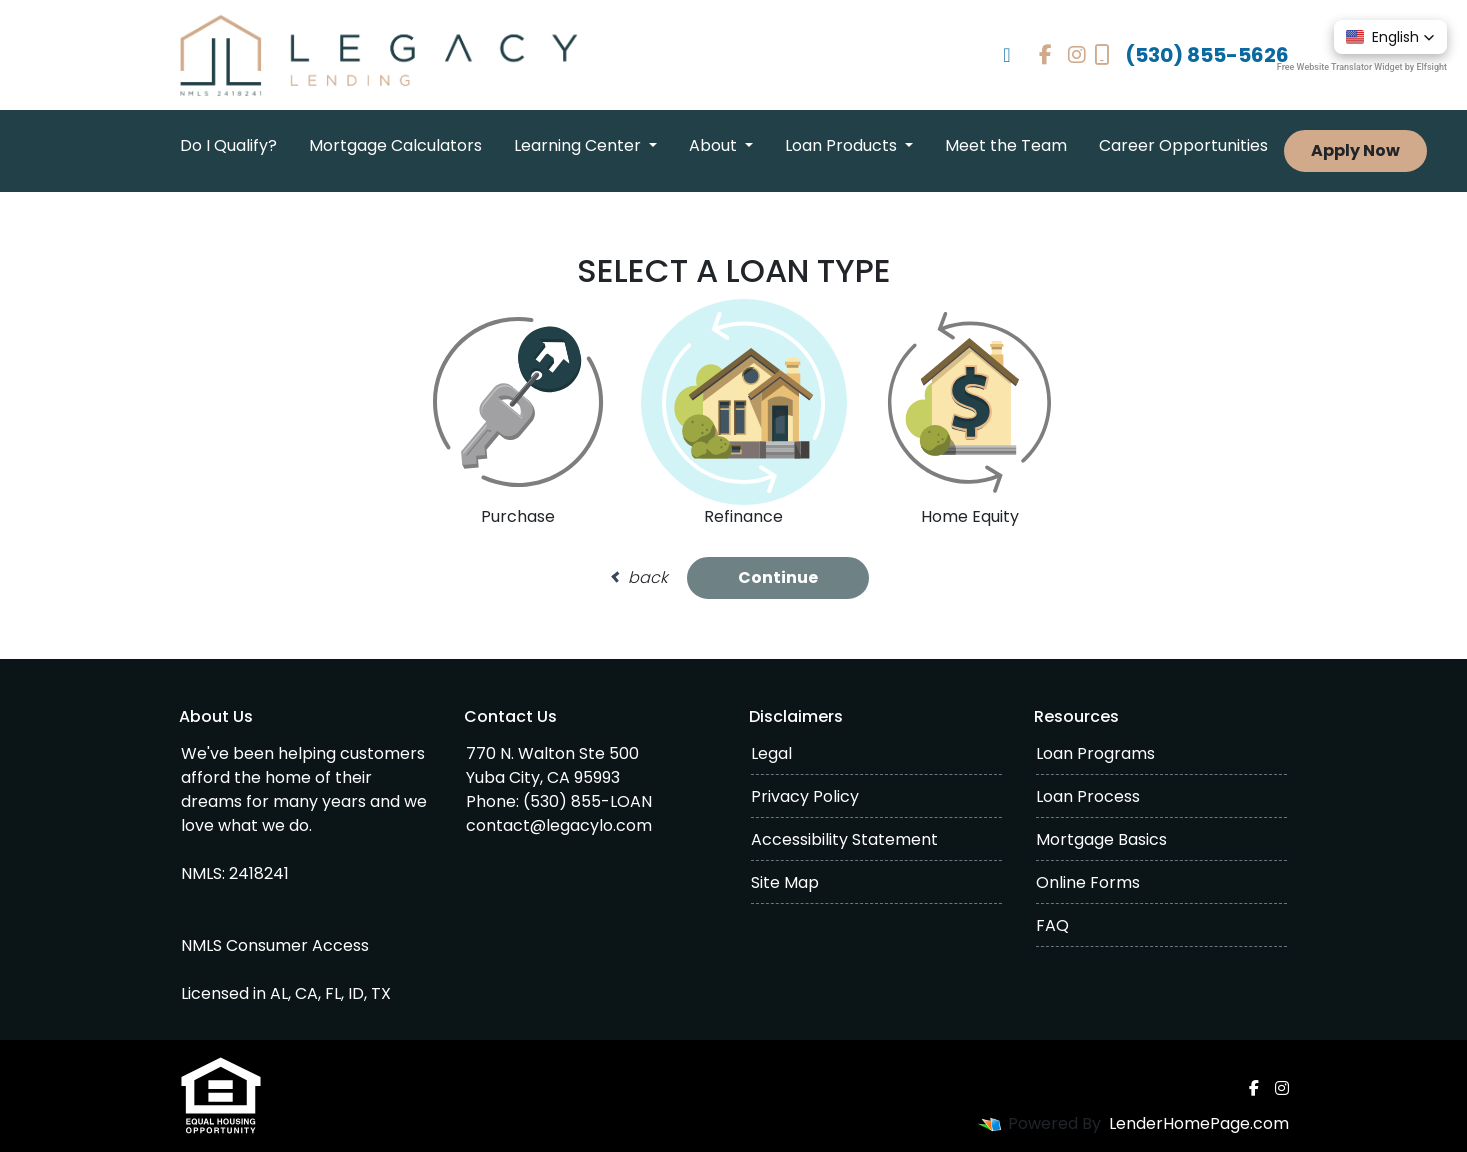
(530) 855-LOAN (587, 801)
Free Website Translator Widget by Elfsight (1362, 67)
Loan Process (1088, 796)
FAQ (1052, 925)
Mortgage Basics (1101, 839)
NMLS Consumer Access (275, 945)
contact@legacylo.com (559, 825)
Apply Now (1355, 150)
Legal (771, 753)
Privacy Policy (805, 796)
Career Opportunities (1183, 145)
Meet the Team (1006, 145)
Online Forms (1088, 882)
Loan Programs (1095, 753)
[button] (1390, 37)
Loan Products (843, 145)
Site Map (785, 882)
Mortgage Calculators (395, 145)
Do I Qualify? (228, 145)
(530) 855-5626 (1191, 55)
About (715, 145)
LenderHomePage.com (1199, 1123)
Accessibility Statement (844, 839)
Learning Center (579, 145)
